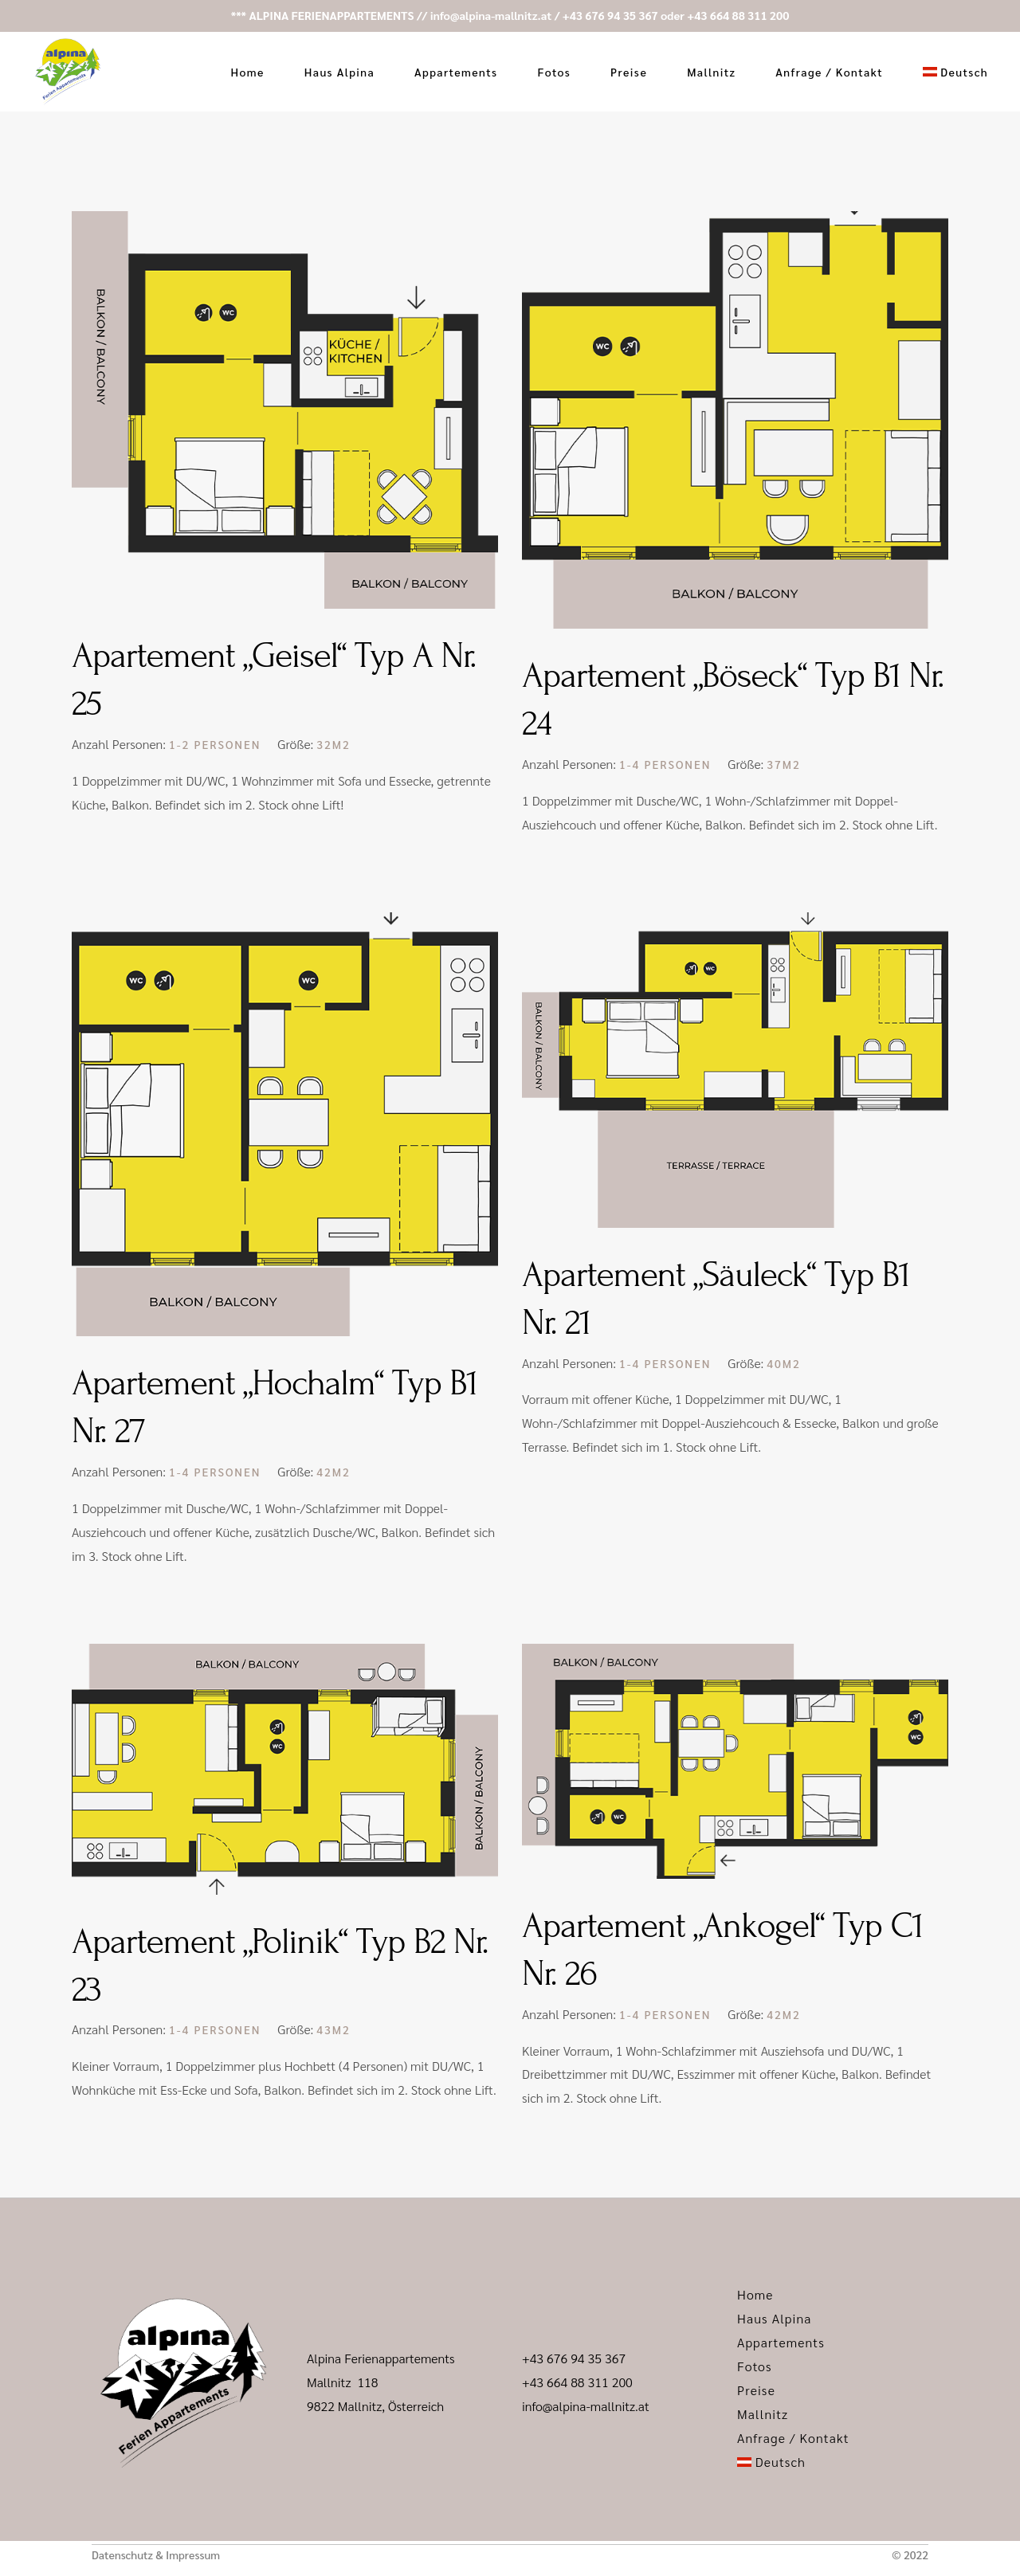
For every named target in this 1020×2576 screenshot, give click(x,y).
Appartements (781, 2342)
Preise (756, 2390)
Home (755, 2294)
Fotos (754, 2366)
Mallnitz (762, 2413)
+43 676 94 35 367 (610, 15)
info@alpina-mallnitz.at (491, 15)
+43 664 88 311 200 (738, 15)
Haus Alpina (774, 2318)
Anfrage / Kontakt (793, 2437)
